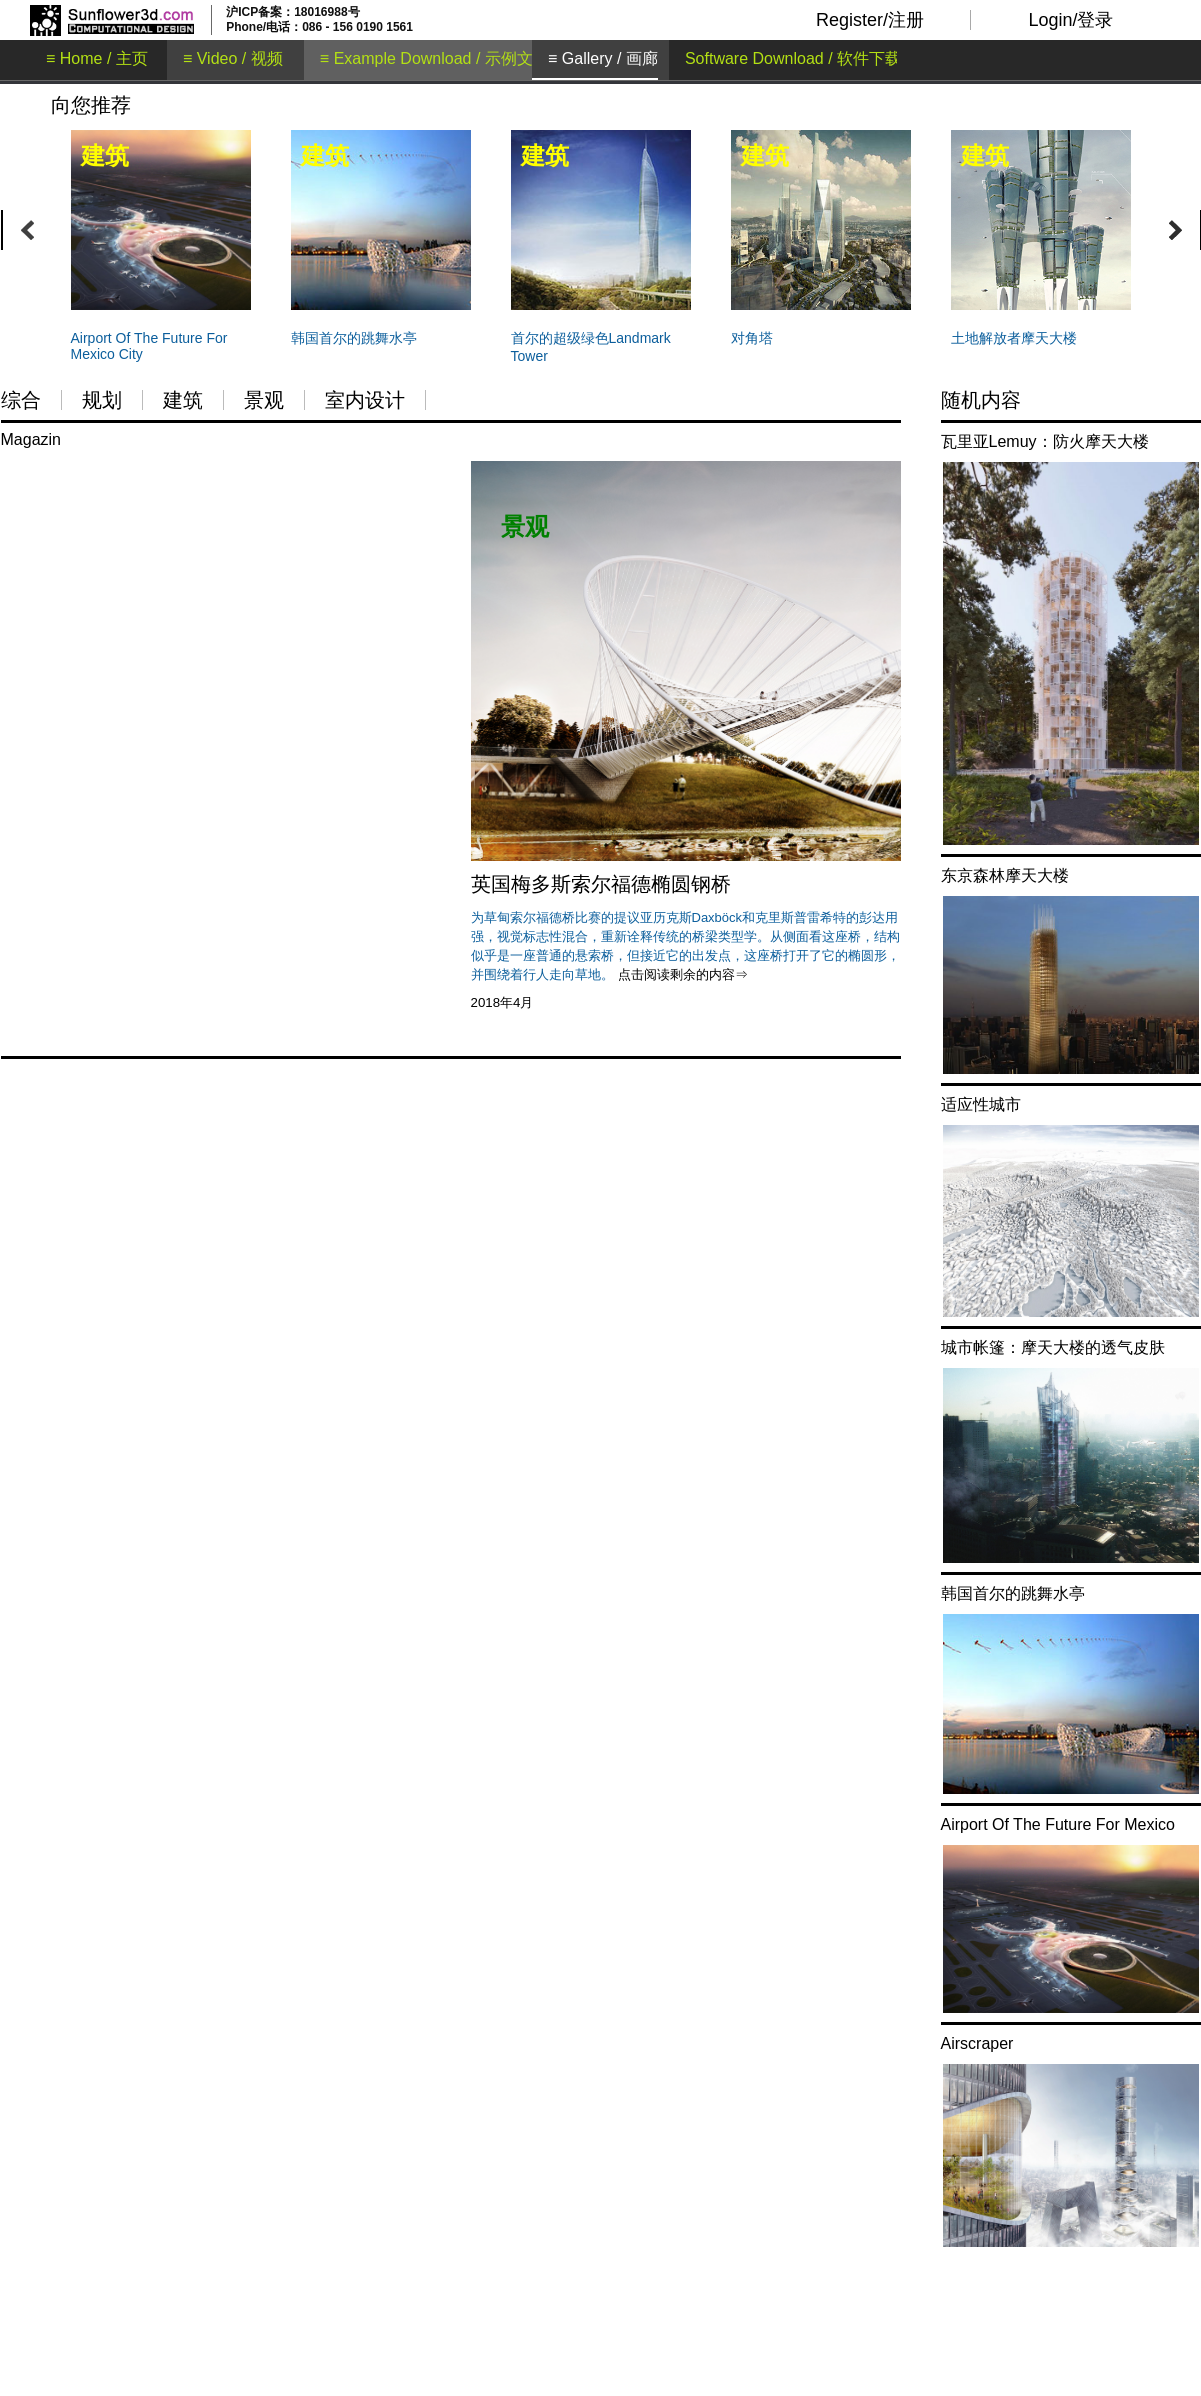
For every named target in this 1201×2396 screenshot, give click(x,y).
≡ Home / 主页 (97, 58)
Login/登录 (1070, 20)
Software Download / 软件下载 (793, 58)
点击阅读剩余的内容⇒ (683, 974)
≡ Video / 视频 (233, 58)
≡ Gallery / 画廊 (603, 58)
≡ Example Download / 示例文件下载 (450, 58)
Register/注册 (870, 20)
